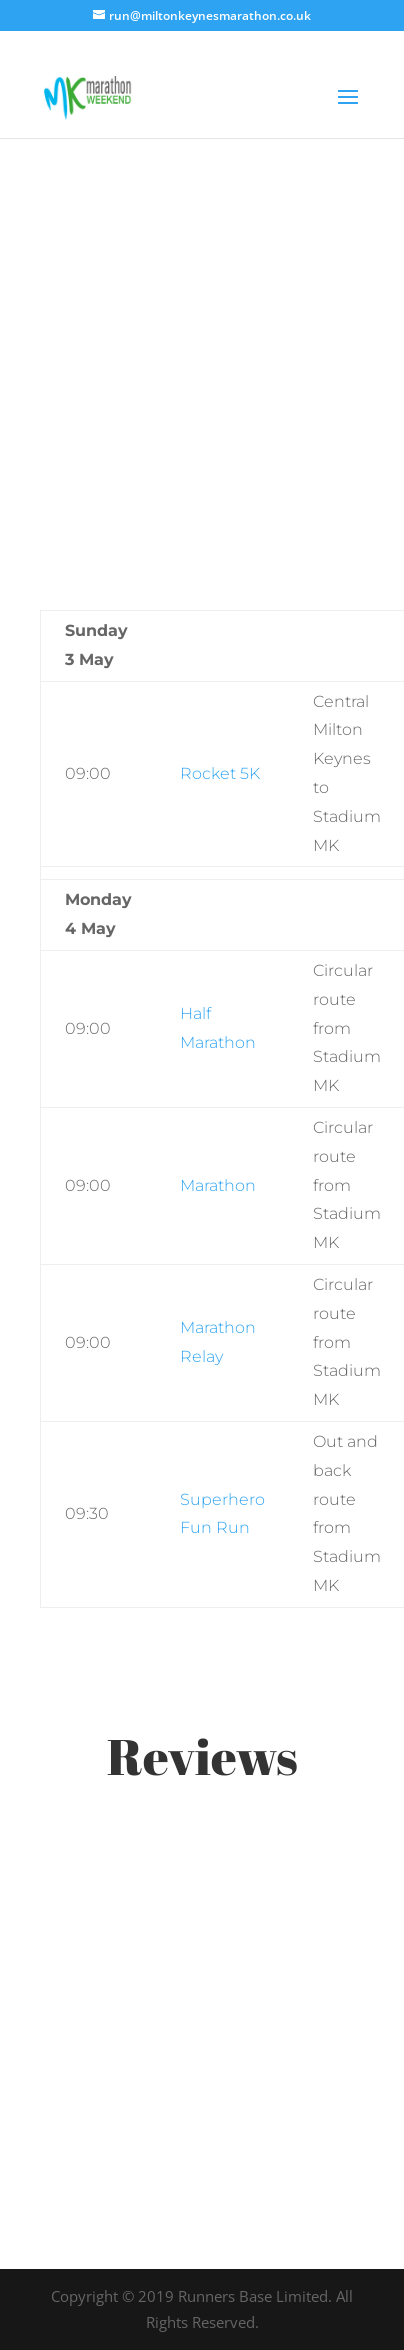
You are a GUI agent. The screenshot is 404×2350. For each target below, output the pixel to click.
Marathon (218, 1185)
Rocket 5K (220, 773)
